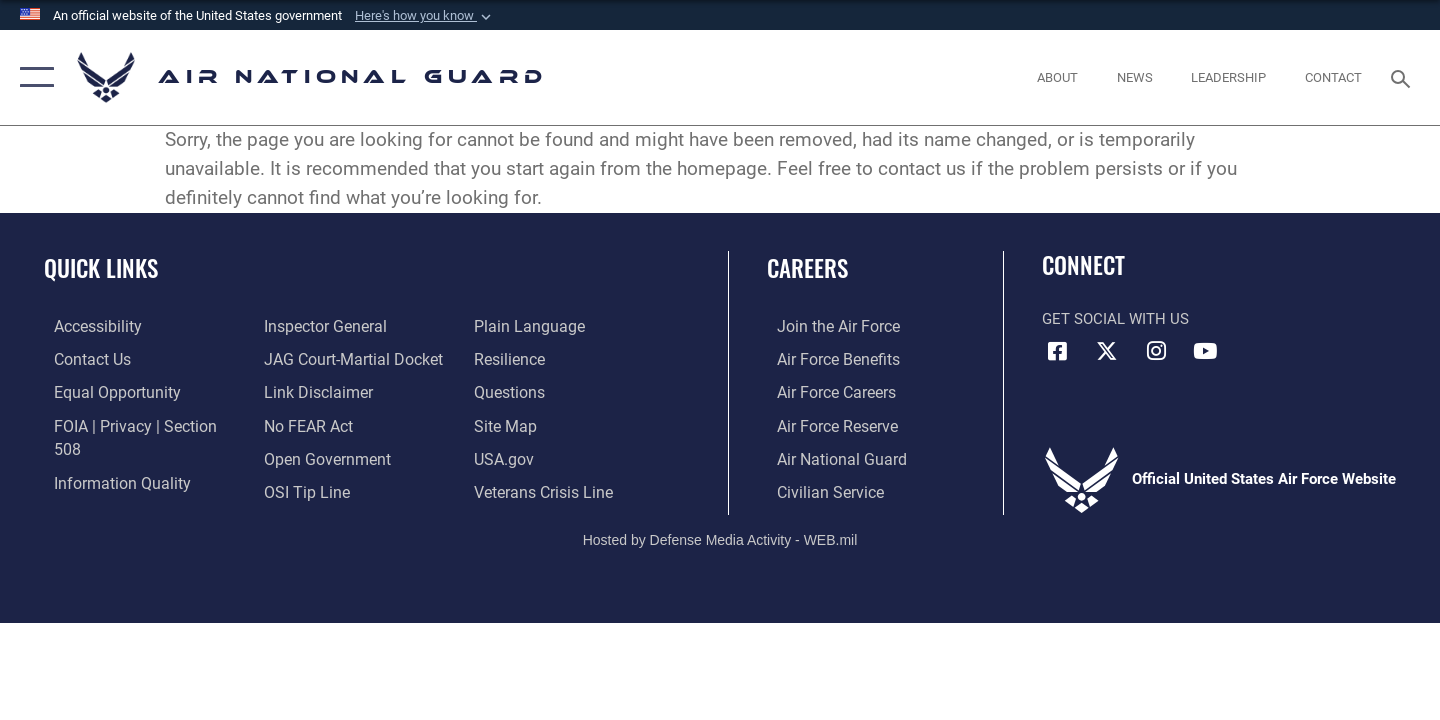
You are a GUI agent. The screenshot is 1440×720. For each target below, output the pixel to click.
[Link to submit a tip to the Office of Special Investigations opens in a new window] (301, 457)
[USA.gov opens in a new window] (505, 424)
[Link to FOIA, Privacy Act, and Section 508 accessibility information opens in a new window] (135, 424)
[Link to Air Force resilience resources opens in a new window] (511, 326)
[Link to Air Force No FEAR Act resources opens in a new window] (304, 391)
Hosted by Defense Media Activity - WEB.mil (720, 536)
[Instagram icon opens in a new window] (1156, 351)
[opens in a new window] (87, 326)
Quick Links (101, 268)
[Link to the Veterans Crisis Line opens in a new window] (544, 457)
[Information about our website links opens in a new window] (313, 359)
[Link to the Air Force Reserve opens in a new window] (826, 424)
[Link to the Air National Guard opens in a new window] (828, 457)
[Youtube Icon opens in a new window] (1205, 351)
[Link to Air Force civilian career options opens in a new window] (818, 490)
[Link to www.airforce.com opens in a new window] (826, 326)
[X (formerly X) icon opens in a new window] (1107, 351)
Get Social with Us (1115, 319)
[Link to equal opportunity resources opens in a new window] (103, 391)
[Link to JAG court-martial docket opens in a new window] (347, 326)
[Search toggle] (1403, 77)
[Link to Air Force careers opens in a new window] (825, 391)
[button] (425, 16)
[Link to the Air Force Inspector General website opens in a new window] (103, 490)
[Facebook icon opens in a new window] (1057, 351)
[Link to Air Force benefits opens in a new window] (826, 359)
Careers (807, 268)
